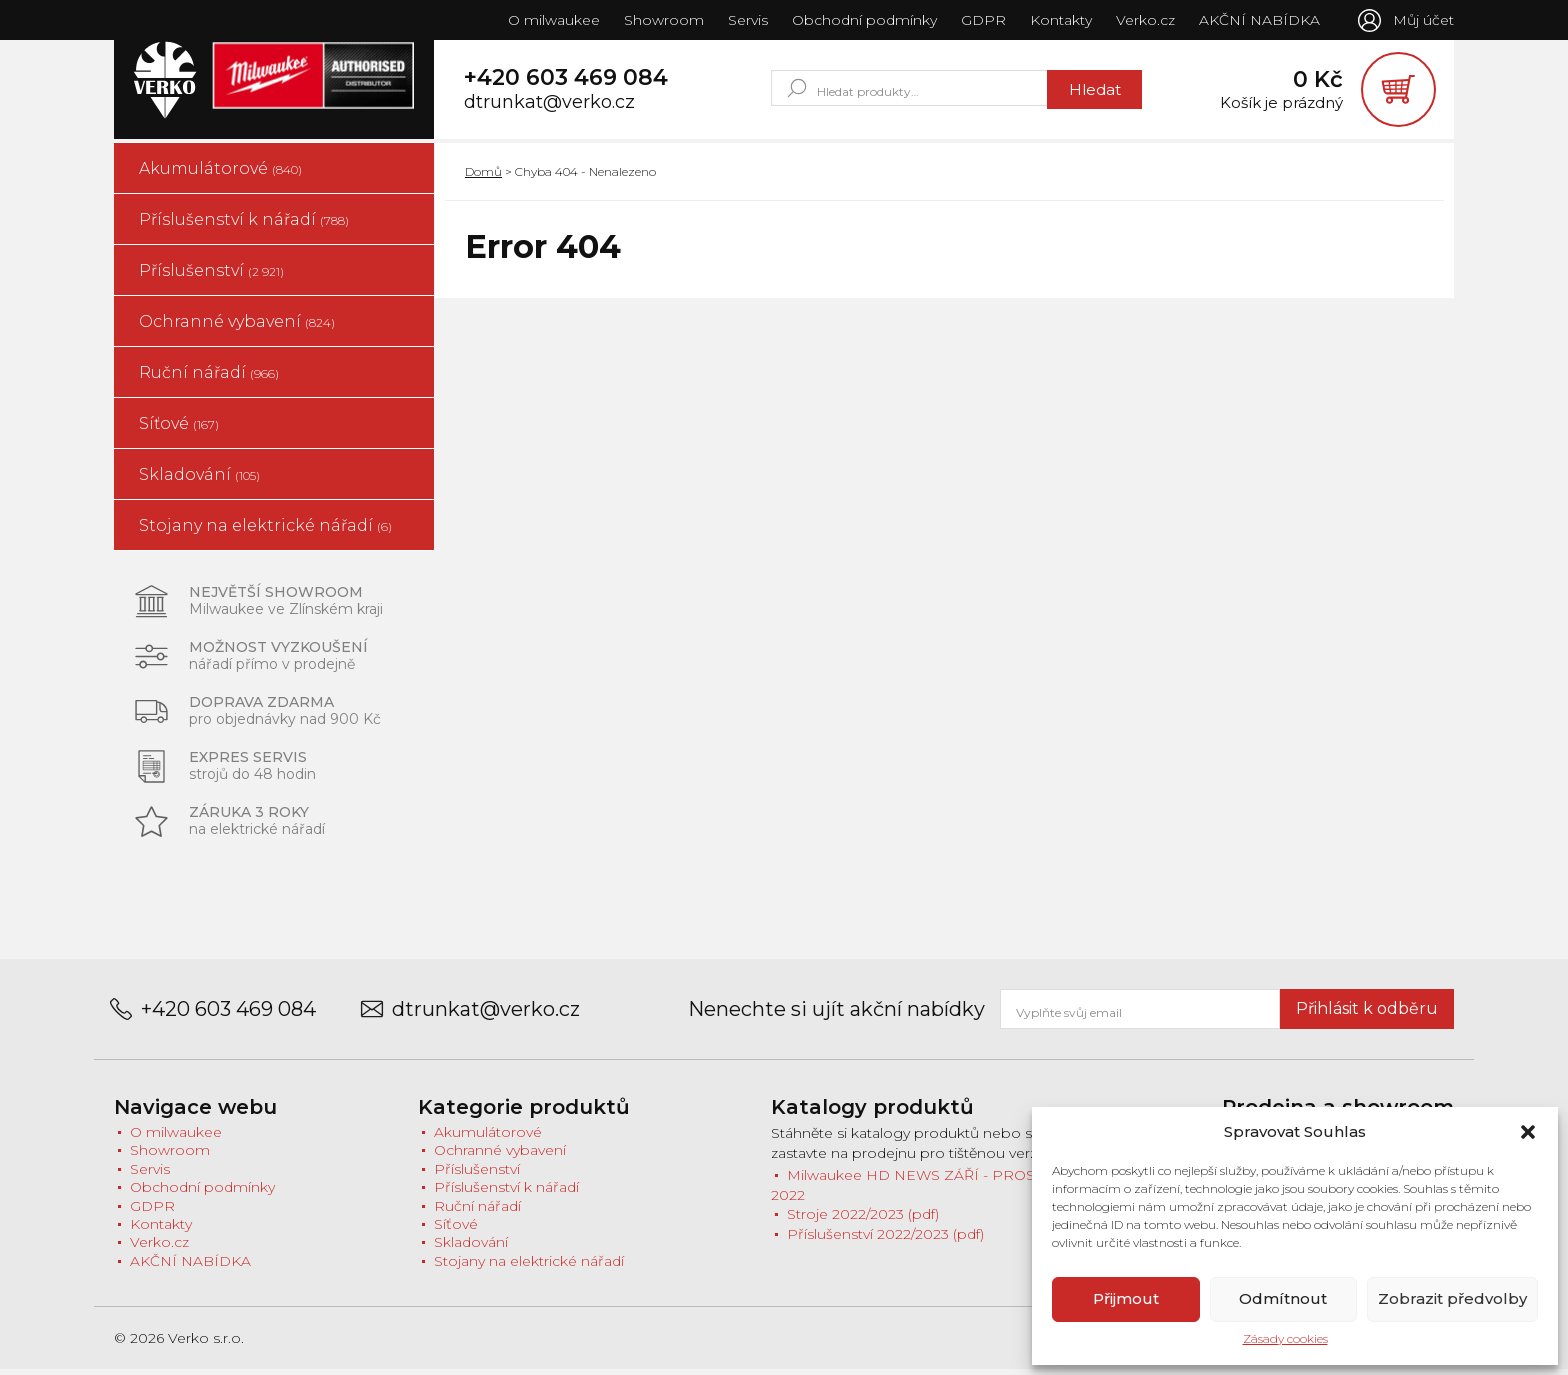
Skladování (199, 479)
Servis (746, 20)
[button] (1528, 1132)
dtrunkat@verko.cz (549, 105)
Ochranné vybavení (237, 326)
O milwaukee (552, 20)
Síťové (179, 428)
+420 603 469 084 (566, 81)
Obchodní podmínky (862, 20)
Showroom (662, 20)
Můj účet (1423, 20)
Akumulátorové (220, 173)
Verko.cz (1143, 20)
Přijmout (1126, 1298)
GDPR (981, 20)
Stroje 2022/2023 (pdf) (863, 1220)
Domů (483, 176)
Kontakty (1059, 20)
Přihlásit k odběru (1367, 1013)
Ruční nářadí (209, 377)
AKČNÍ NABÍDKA (1257, 20)
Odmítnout (1283, 1298)
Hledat (1093, 91)
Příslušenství (211, 275)
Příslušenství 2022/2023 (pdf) (885, 1240)
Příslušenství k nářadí (244, 224)
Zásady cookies (1285, 1338)
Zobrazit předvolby (1452, 1298)
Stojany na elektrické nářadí (265, 530)
